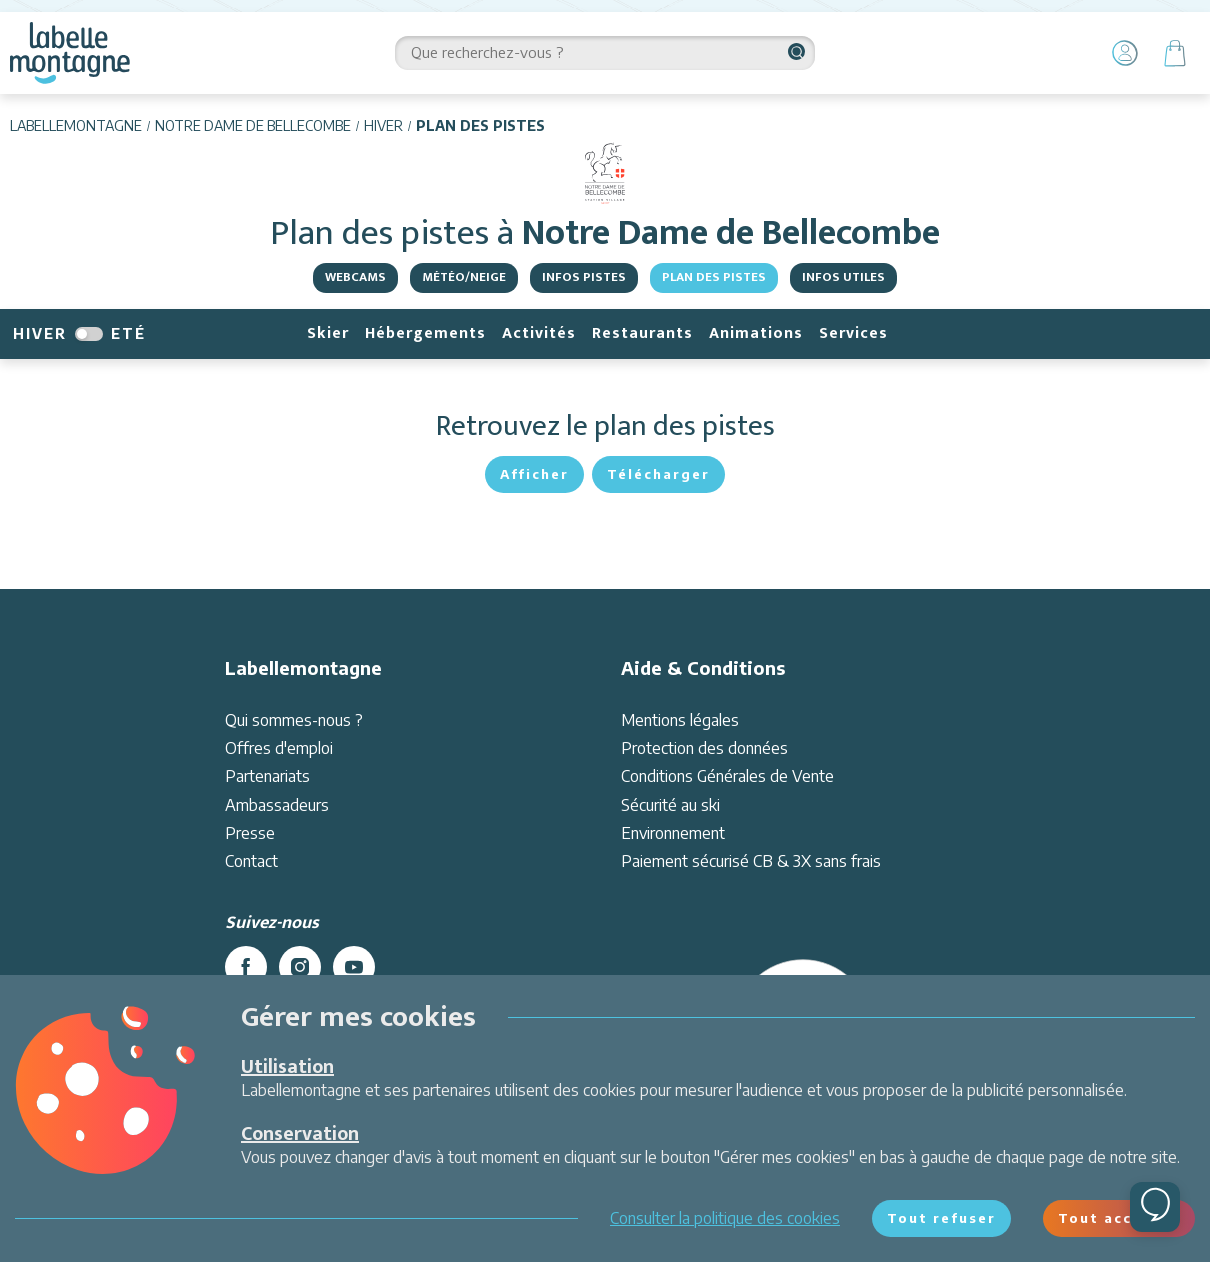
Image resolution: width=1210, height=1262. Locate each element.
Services (853, 333)
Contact (251, 861)
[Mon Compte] (1125, 53)
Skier (328, 333)
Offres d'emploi (279, 748)
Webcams (355, 277)
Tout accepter (1119, 1218)
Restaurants (642, 333)
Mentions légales (680, 720)
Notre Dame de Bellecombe (253, 125)
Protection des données (704, 748)
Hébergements (425, 333)
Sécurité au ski (670, 805)
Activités (539, 333)
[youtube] (354, 967)
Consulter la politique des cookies (725, 1218)
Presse (250, 833)
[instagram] (300, 967)
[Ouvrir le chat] (1155, 1207)
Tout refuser (941, 1218)
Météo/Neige (464, 277)
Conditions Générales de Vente (727, 776)
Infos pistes (584, 277)
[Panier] (1175, 53)
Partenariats (267, 776)
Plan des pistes (714, 277)
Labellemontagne (76, 125)
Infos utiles (843, 277)
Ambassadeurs (277, 805)
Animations (756, 333)
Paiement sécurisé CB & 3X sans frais (751, 861)
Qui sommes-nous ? (294, 720)
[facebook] (246, 967)
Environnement (673, 833)
